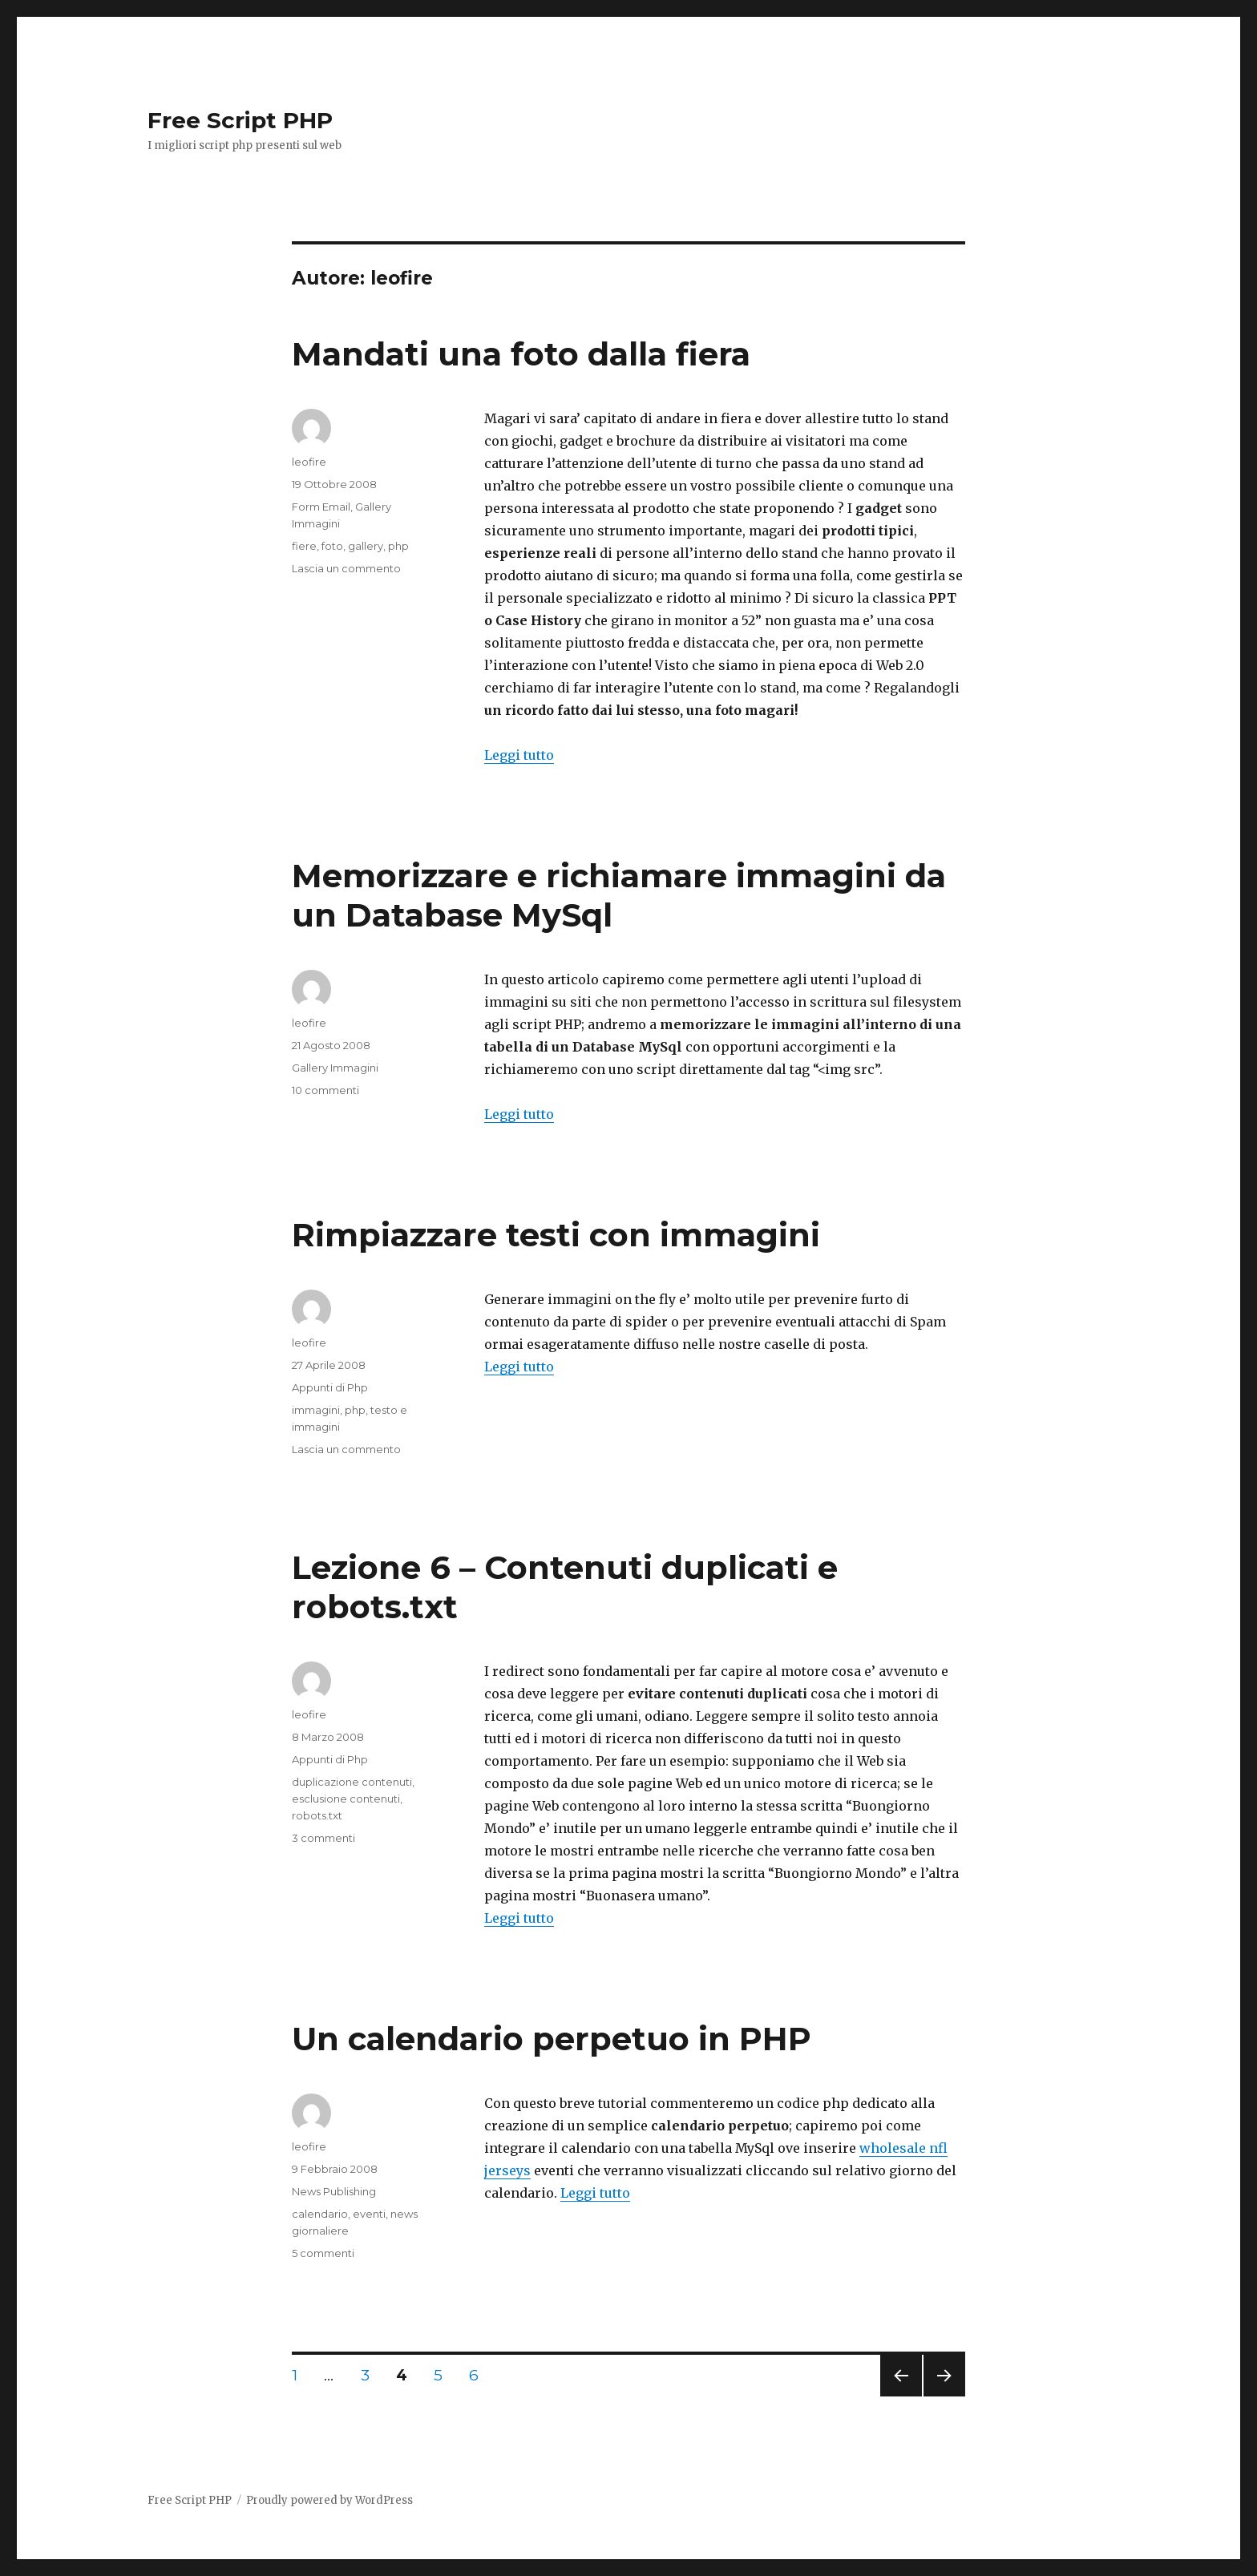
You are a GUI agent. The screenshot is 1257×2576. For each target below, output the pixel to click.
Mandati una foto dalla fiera (521, 353)
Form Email (321, 506)
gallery (365, 545)
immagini (316, 1409)
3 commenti (323, 1837)
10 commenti (325, 1090)
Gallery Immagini (335, 1067)
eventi (369, 2213)
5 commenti (323, 2253)
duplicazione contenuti (352, 1781)
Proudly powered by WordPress (329, 2500)
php (398, 545)
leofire (309, 461)
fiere (304, 545)
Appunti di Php (330, 1387)
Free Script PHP (240, 120)
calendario (320, 2213)
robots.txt (317, 1815)
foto (332, 545)
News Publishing (334, 2191)
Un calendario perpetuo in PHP (551, 2038)
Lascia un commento (346, 568)
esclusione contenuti (346, 1798)
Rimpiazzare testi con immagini (556, 1234)
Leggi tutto (519, 755)
